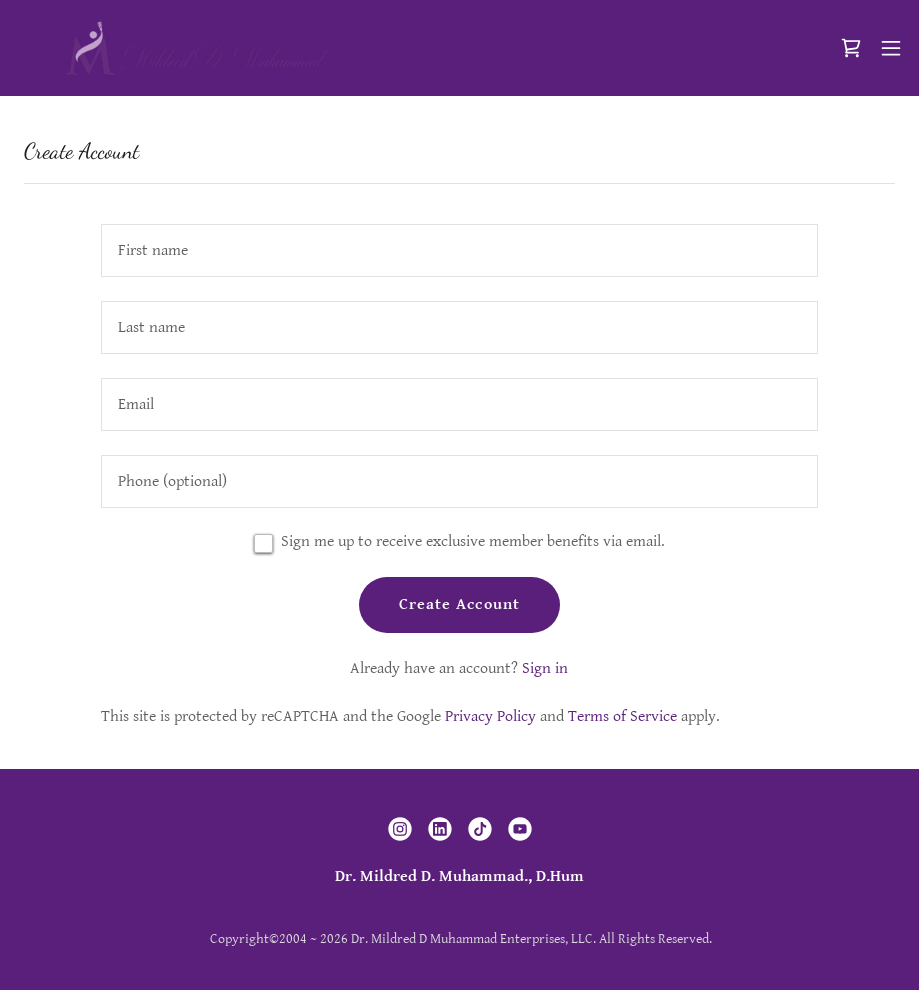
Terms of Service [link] (622, 716)
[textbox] (460, 250)
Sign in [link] (545, 668)
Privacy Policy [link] (490, 716)
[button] (891, 48)
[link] (197, 48)
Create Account (459, 604)
